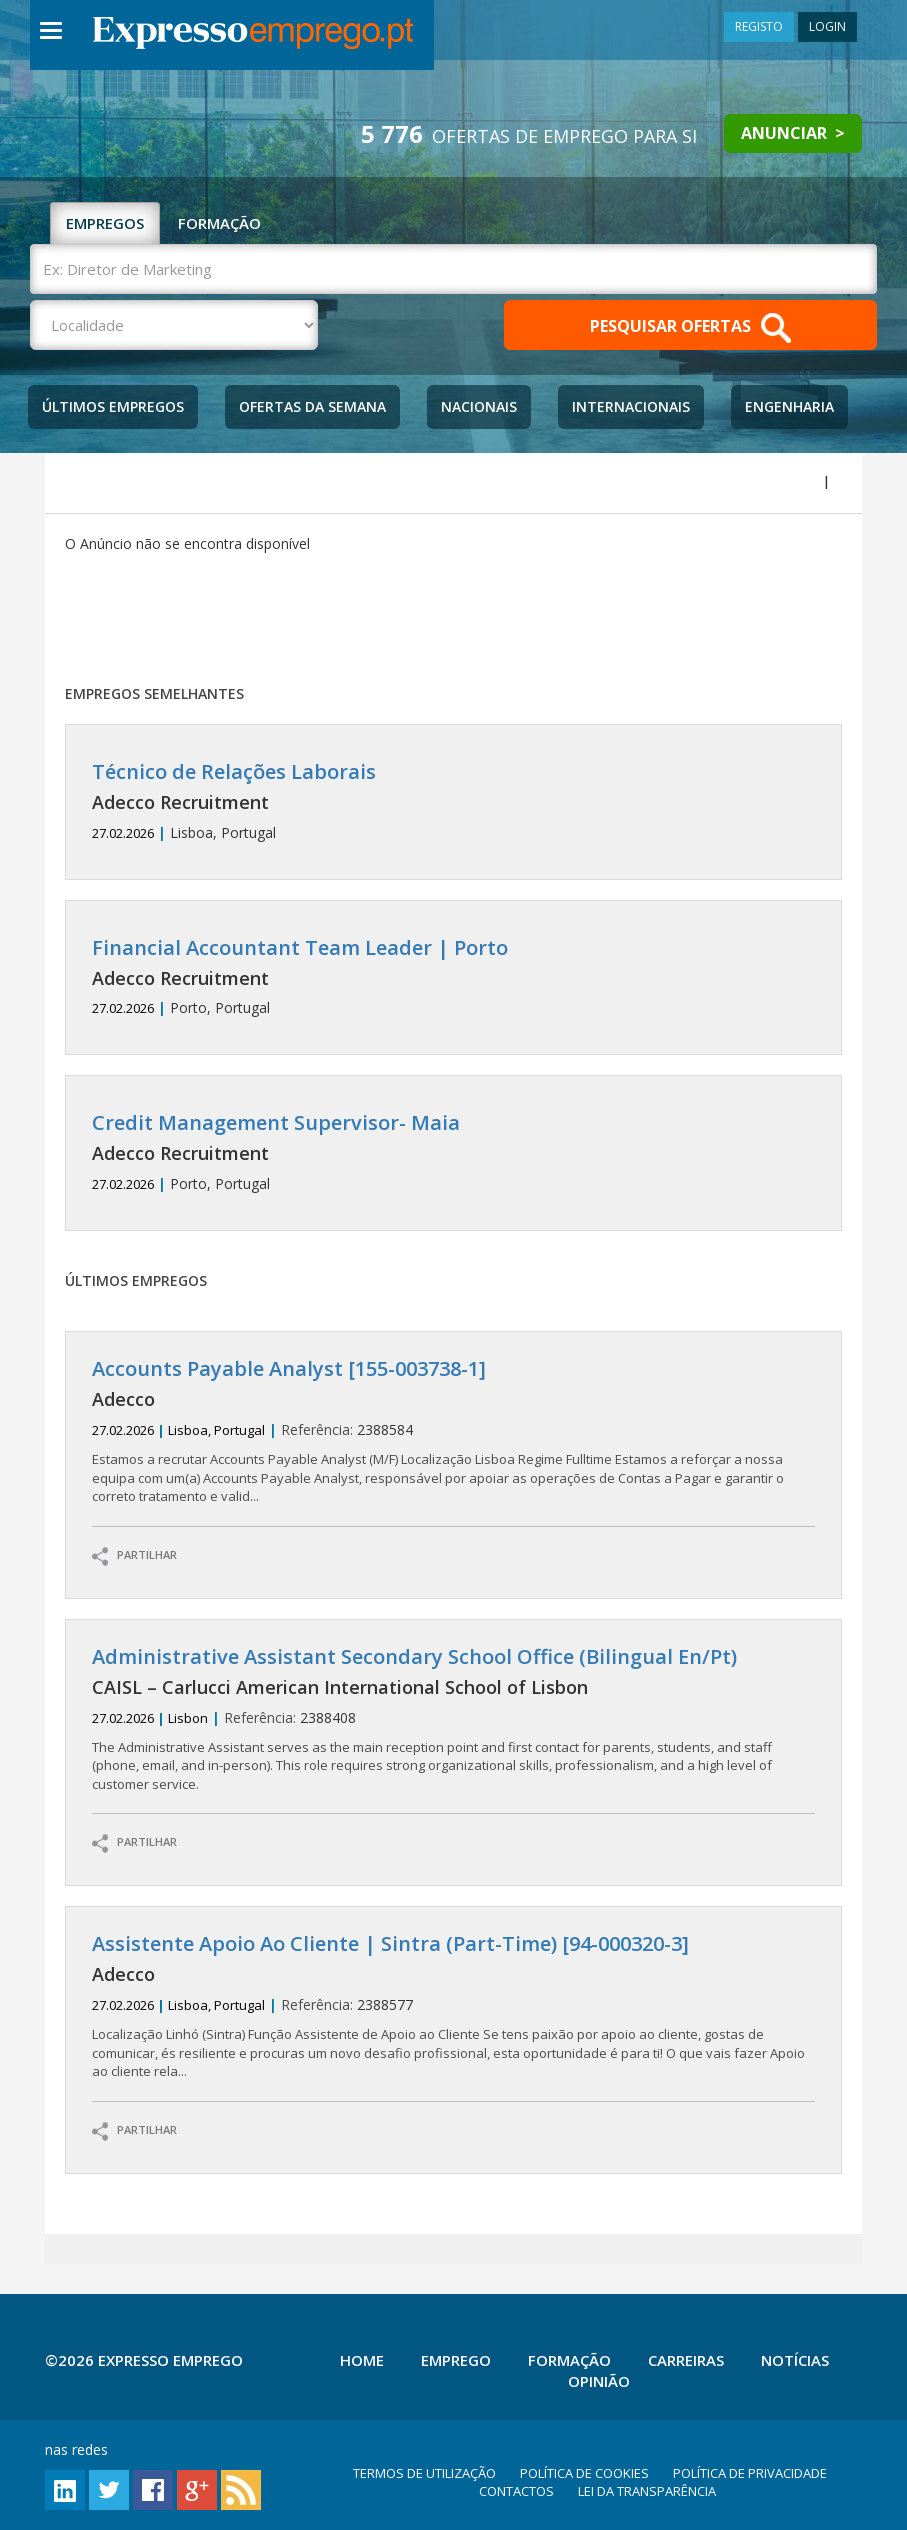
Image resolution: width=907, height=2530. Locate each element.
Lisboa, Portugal (453, 801)
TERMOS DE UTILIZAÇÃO (424, 2473)
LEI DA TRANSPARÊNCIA (647, 2491)
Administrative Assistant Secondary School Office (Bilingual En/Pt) (414, 1656)
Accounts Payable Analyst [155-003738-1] (289, 1368)
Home (362, 2360)
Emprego (456, 2360)
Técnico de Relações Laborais (234, 771)
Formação (569, 2360)
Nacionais (479, 406)
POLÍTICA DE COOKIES (584, 2473)
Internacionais (631, 406)
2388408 (453, 1719)
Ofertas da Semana (312, 406)
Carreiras (686, 2360)
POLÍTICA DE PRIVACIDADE (750, 2473)
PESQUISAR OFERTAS (690, 328)
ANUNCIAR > (793, 133)
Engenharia (789, 406)
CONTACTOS (516, 2491)
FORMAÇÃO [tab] (219, 223)
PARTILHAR (134, 1556)
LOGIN (827, 26)
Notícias (795, 2360)
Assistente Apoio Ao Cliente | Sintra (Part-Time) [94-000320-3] (390, 1943)
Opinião (599, 2381)
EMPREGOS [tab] (105, 223)
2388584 (453, 1431)
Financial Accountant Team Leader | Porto (300, 947)
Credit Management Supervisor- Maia (276, 1122)
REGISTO (759, 26)
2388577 (453, 2006)
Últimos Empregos (113, 406)
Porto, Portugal (453, 977)
